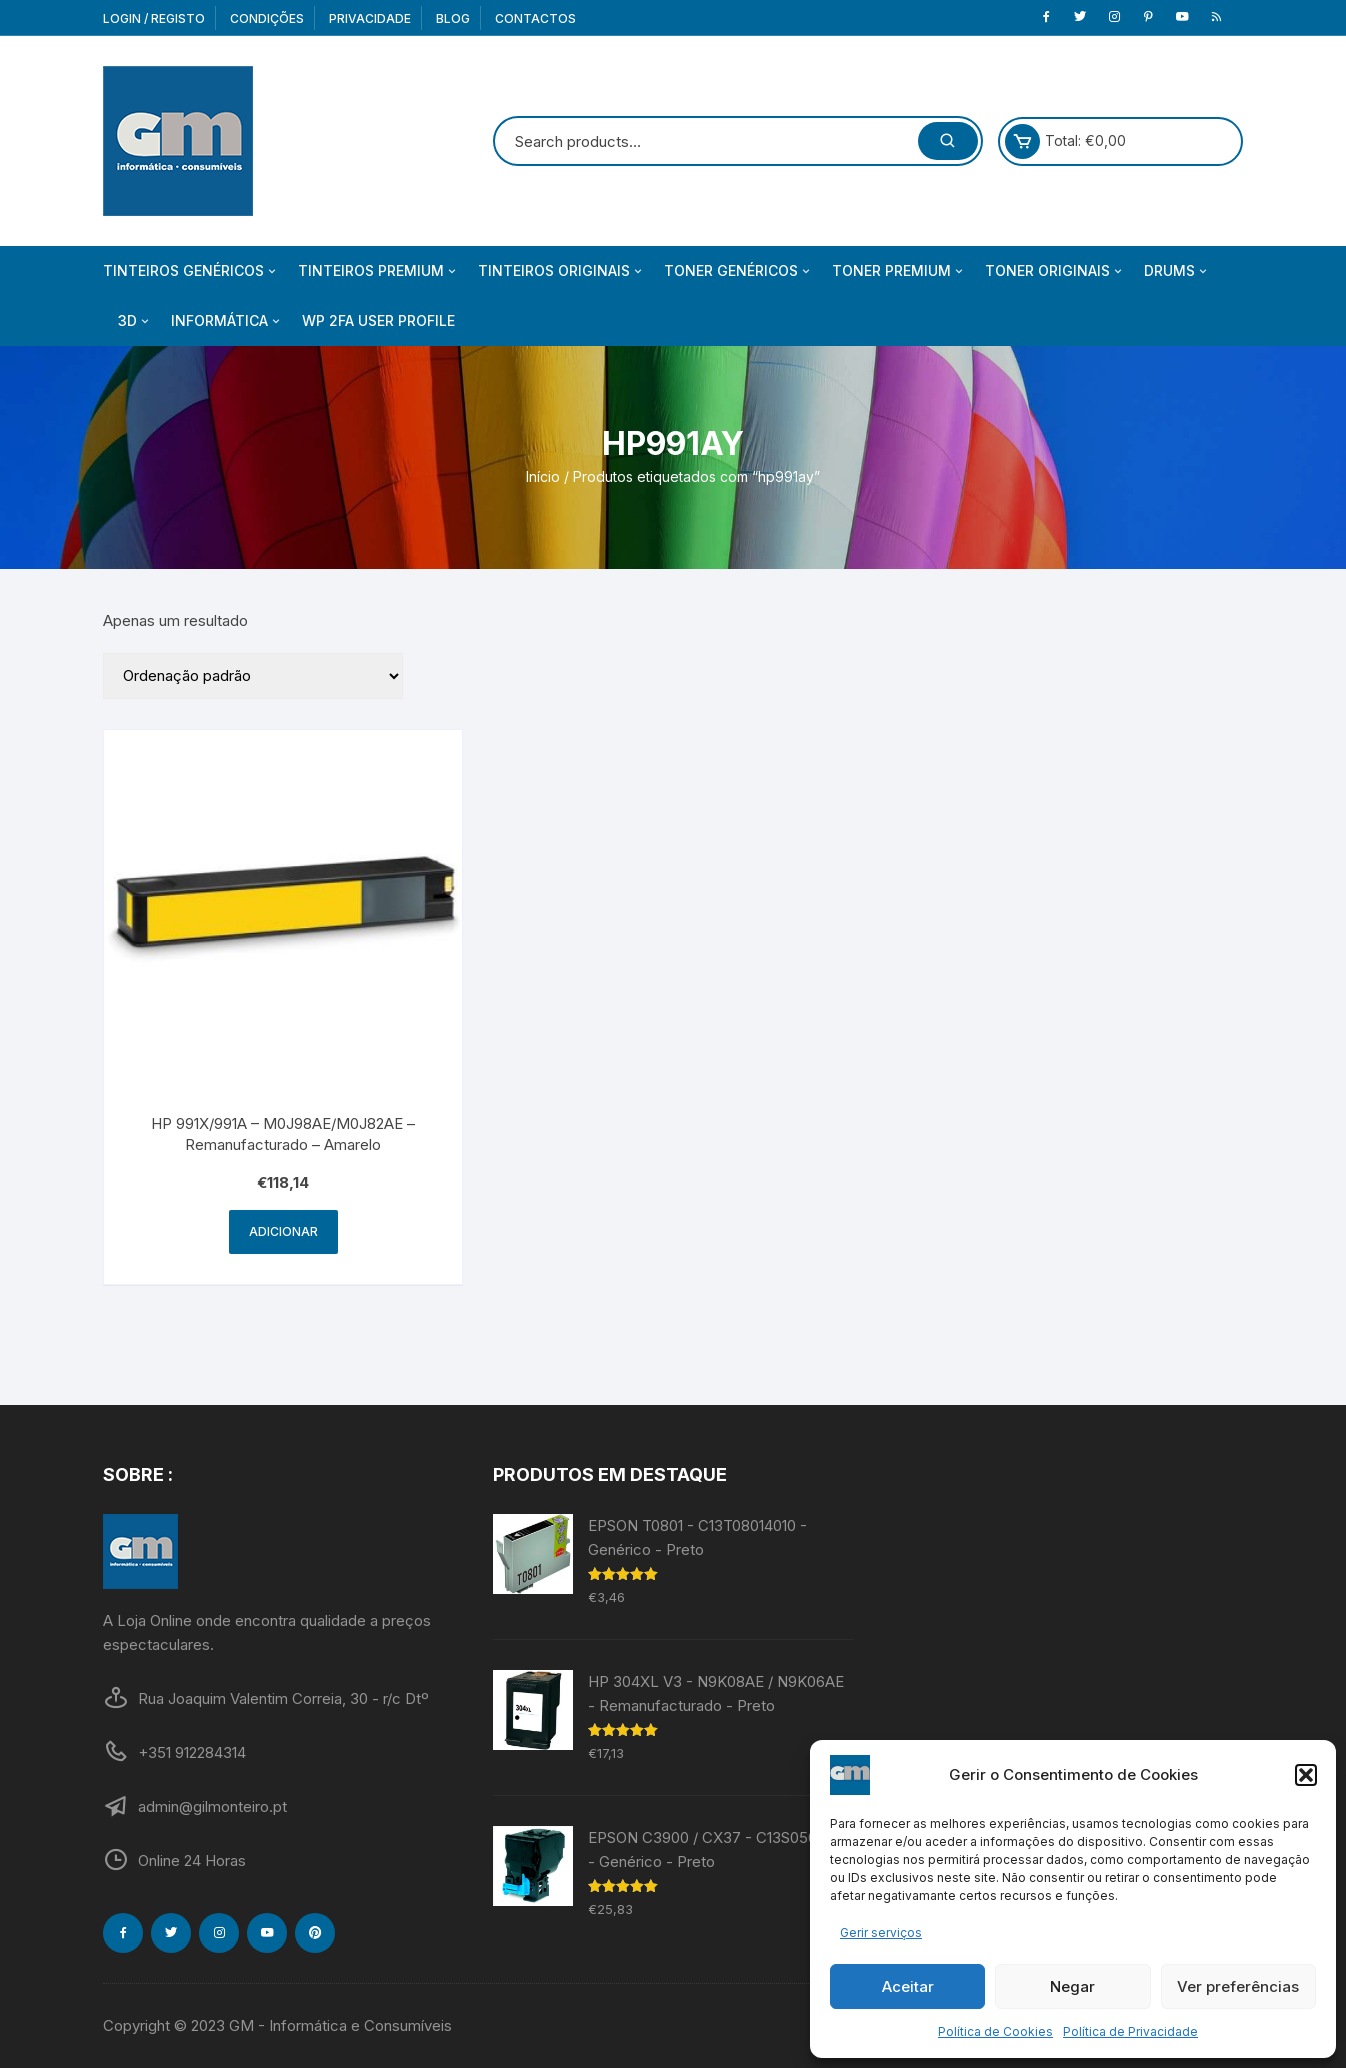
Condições (267, 18)
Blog (453, 18)
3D (135, 321)
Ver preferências (1238, 1986)
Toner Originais (1055, 271)
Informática (227, 321)
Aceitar (908, 1986)
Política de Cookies (995, 2031)
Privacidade (370, 18)
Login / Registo (154, 18)
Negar (1072, 1986)
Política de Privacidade (1130, 2031)
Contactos (535, 18)
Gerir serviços (881, 1932)
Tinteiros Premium (378, 271)
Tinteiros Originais (561, 271)
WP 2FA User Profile (378, 320)
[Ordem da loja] (253, 676)
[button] (1306, 1775)
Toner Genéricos (738, 271)
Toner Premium (899, 271)
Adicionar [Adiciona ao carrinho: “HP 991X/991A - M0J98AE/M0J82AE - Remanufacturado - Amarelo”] (283, 1231)
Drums (1177, 271)
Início (543, 476)
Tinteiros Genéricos (191, 271)
